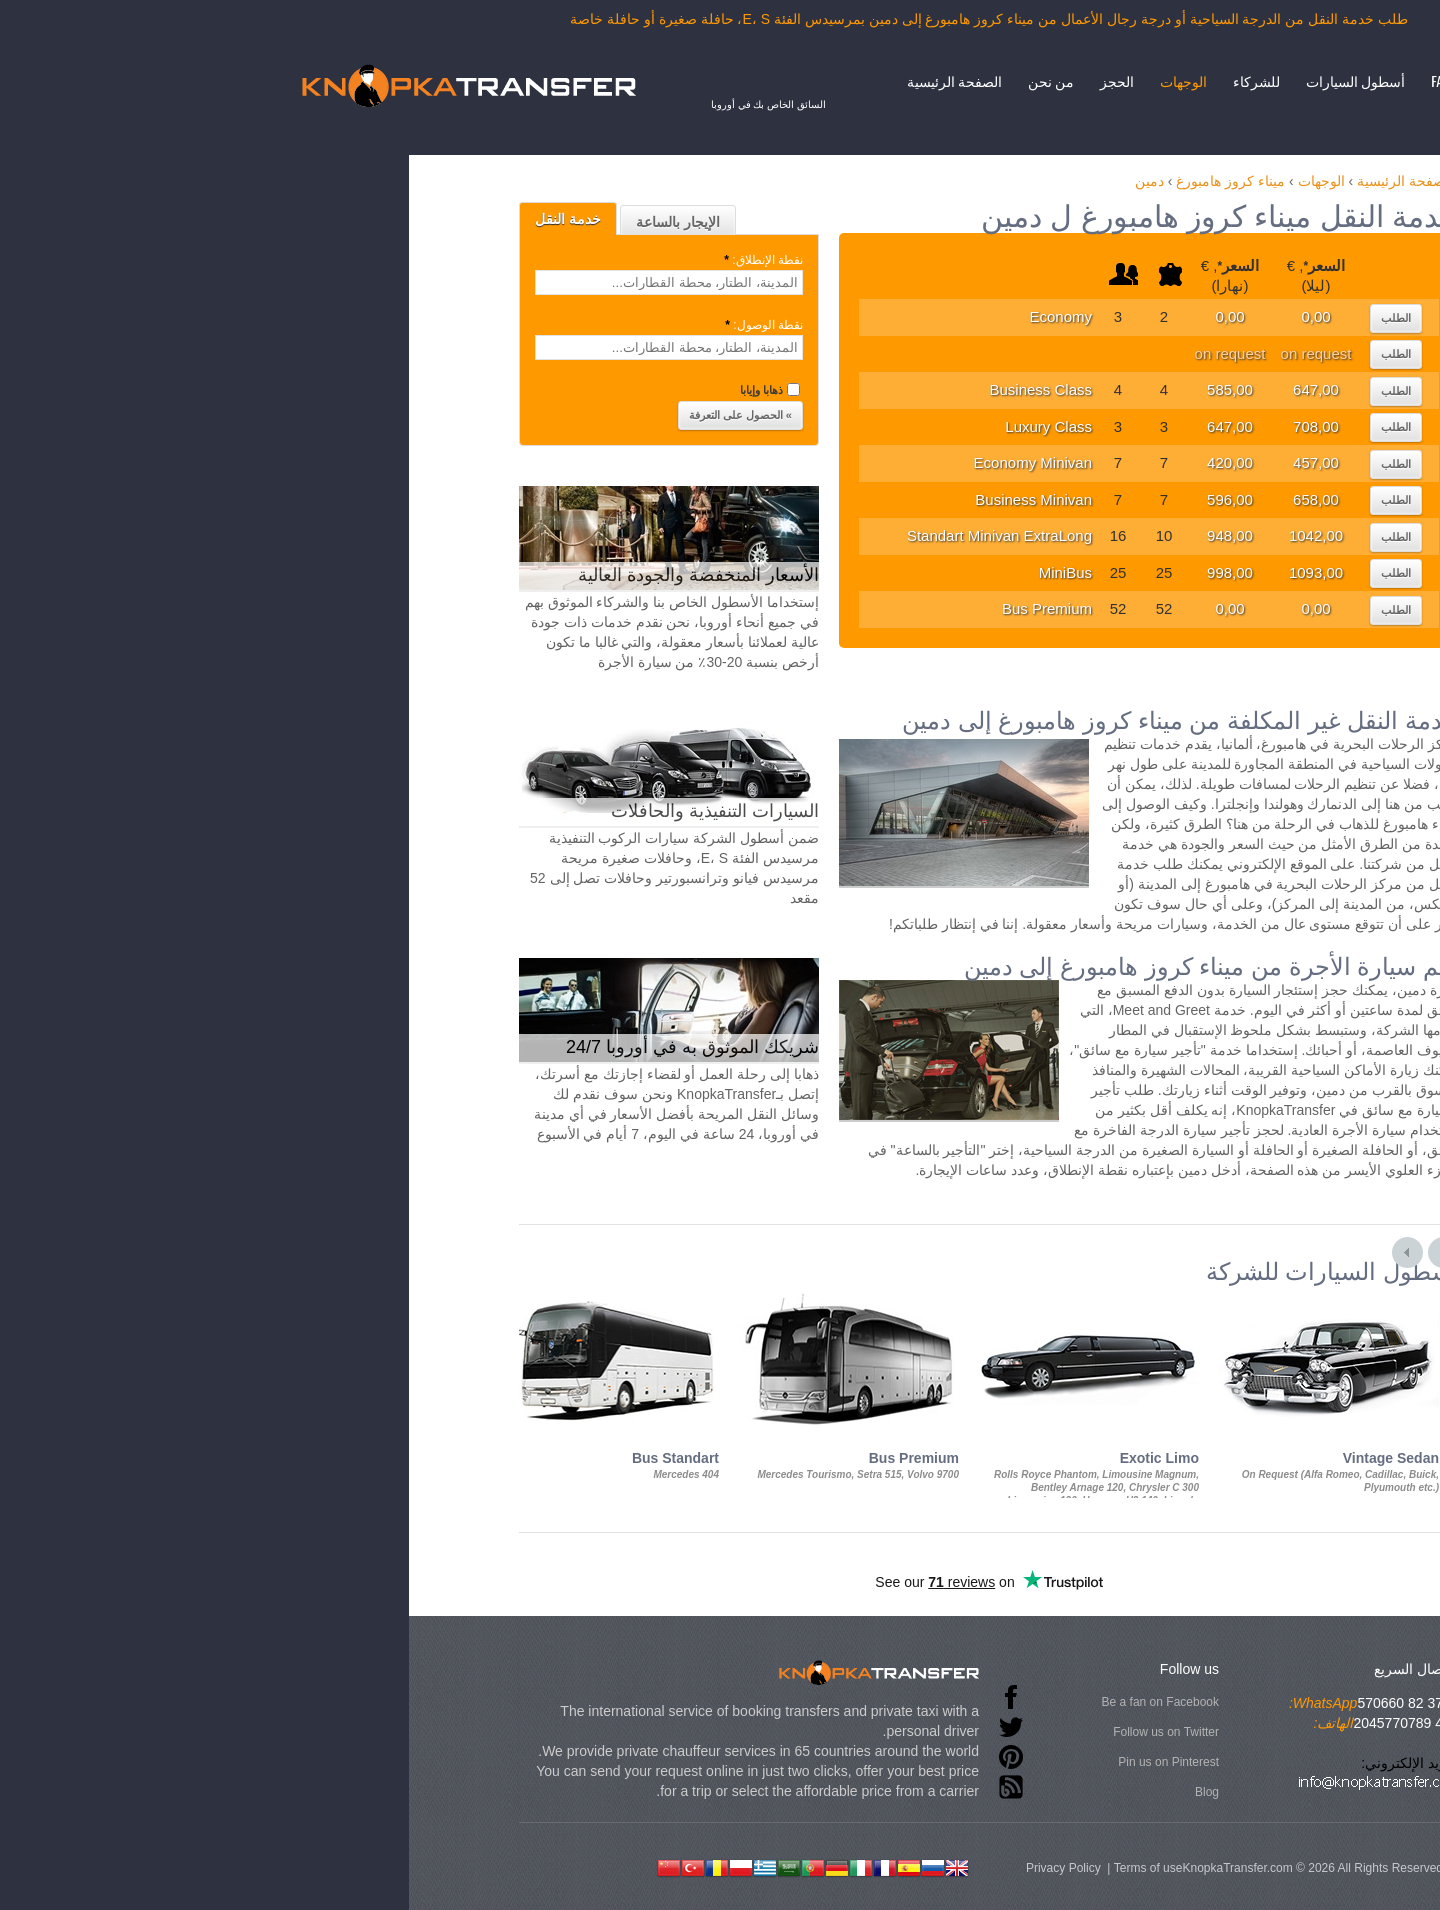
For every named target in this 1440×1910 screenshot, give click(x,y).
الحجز (848, 80)
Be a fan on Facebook (891, 1702)
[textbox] (400, 282)
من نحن (782, 80)
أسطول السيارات (1086, 80)
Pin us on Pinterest (899, 1762)
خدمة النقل (299, 219)
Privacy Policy (794, 1868)
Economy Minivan (764, 462)
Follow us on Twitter (897, 1732)
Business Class (771, 389)
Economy (791, 316)
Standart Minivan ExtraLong (730, 535)
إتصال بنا (1232, 80)
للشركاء (987, 80)
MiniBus (796, 572)
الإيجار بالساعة (409, 222)
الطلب (1127, 318)
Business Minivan (764, 499)
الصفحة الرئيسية (685, 80)
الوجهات (914, 80)
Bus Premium (778, 608)
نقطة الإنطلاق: (493, 260)
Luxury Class (779, 426)
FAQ (1171, 80)
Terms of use (879, 1868)
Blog (938, 1792)
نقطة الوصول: (493, 325)
